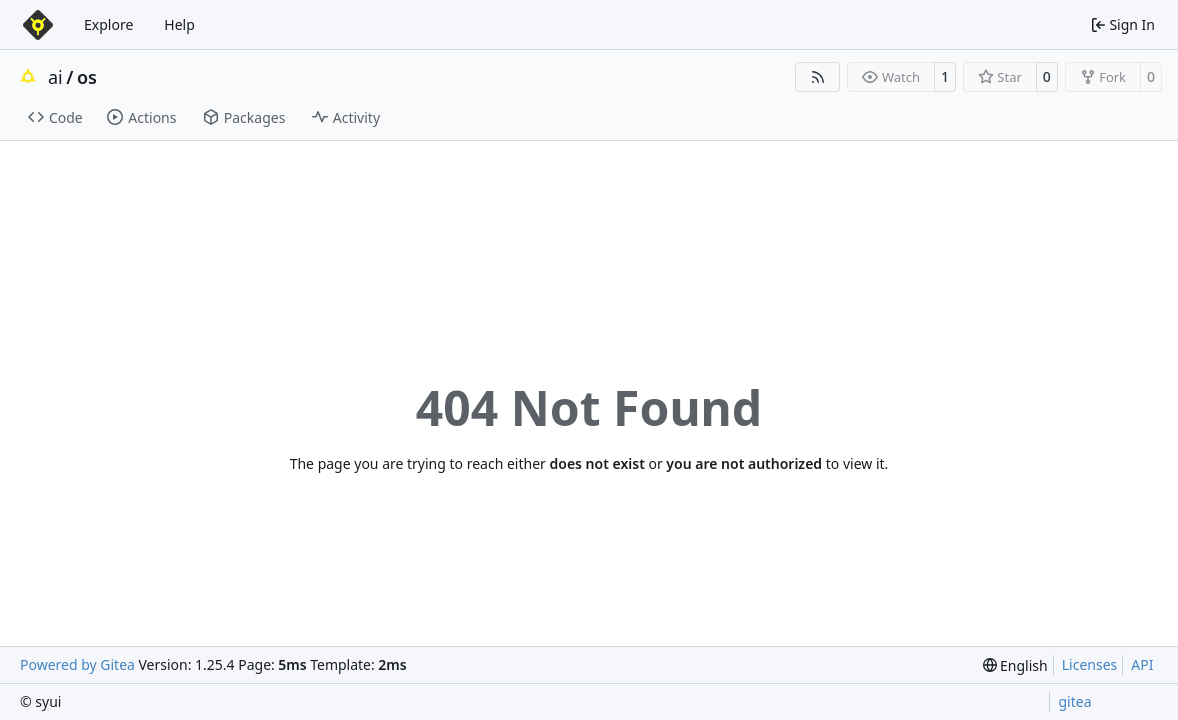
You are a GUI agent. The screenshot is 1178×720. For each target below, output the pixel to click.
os (87, 77)
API (1142, 664)
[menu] (1015, 665)
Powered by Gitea (77, 664)
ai (55, 77)
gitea (1074, 701)
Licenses (1090, 664)
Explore (108, 24)
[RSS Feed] (818, 77)
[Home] (38, 25)
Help (179, 24)
